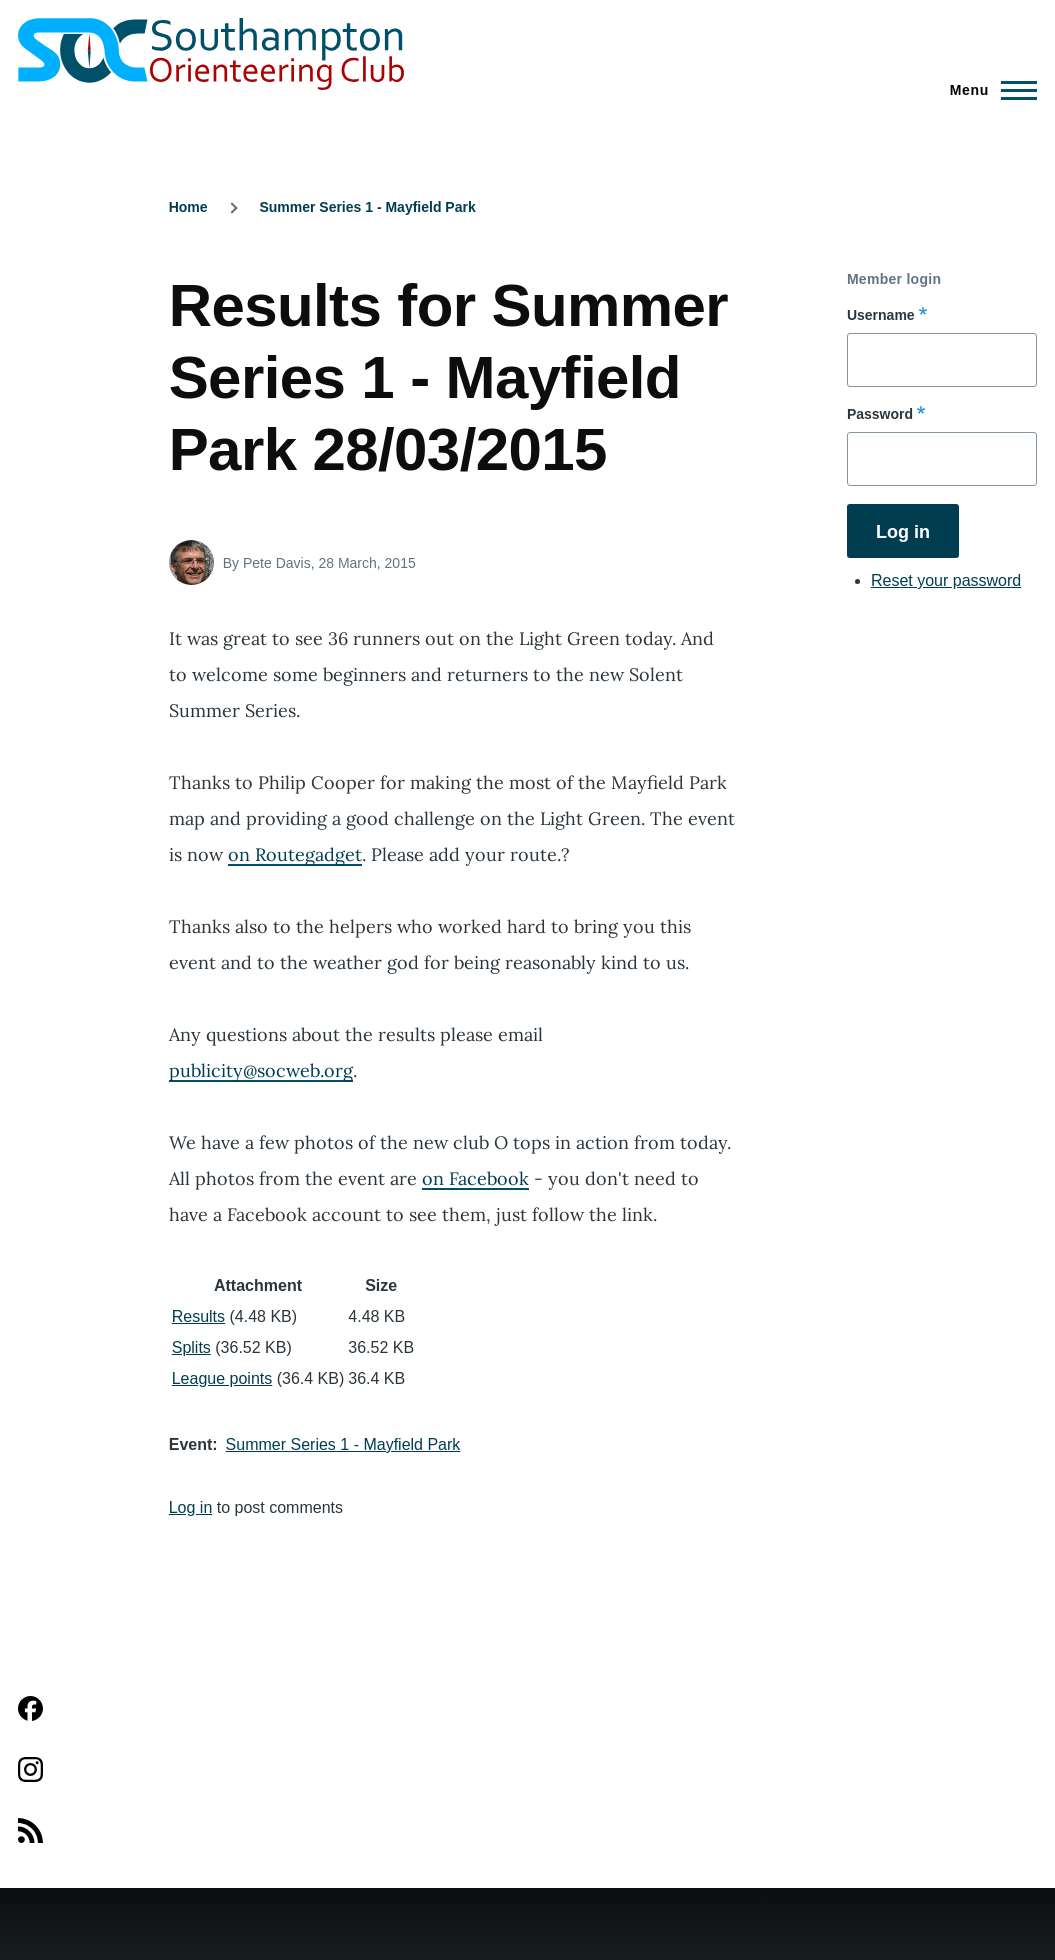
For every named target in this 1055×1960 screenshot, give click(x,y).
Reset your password (946, 580)
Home (188, 207)
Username (881, 315)
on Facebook (475, 1178)
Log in (191, 1507)
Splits (191, 1347)
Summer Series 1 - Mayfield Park (367, 207)
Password (880, 414)
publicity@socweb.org (261, 1070)
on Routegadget (295, 854)
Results (198, 1316)
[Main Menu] (987, 90)
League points (222, 1378)
